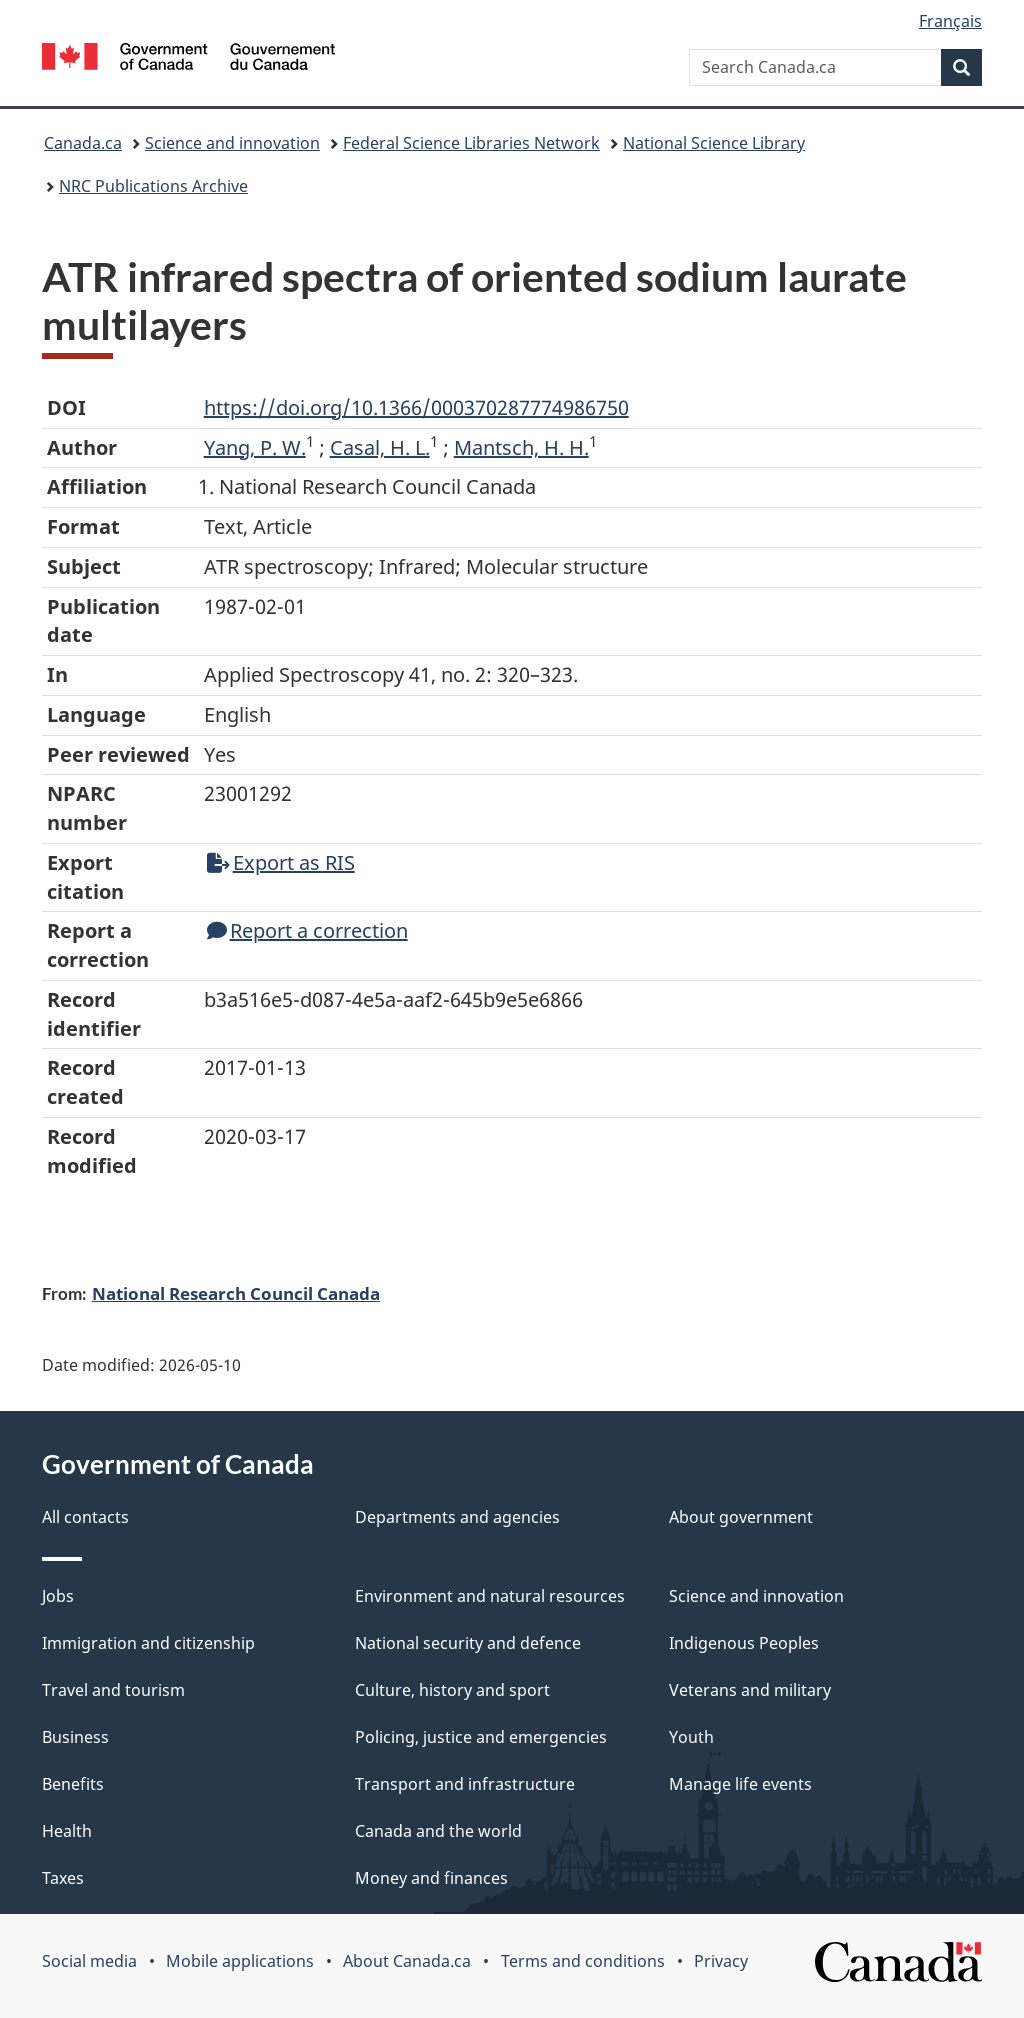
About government (741, 1517)
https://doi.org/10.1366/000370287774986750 (416, 407)
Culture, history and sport (452, 1690)
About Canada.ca (407, 1961)
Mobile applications (240, 1961)
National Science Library (714, 143)
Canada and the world (438, 1831)
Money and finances (431, 1878)
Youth (691, 1737)
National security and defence (468, 1643)
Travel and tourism (113, 1690)
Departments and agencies (457, 1517)
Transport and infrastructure (465, 1784)
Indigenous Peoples (744, 1643)
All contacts (85, 1517)
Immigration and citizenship (148, 1643)
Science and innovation (232, 143)
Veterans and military (750, 1690)
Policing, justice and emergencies (481, 1737)
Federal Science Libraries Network (471, 143)
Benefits (73, 1784)
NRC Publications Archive (153, 186)
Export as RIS (281, 862)
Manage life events (740, 1784)
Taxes (63, 1878)
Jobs (58, 1596)
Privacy (721, 1961)
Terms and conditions (583, 1961)
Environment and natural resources (490, 1596)
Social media (89, 1961)
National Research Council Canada (236, 1293)
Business (75, 1737)
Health (67, 1831)
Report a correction (307, 930)
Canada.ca (83, 143)
